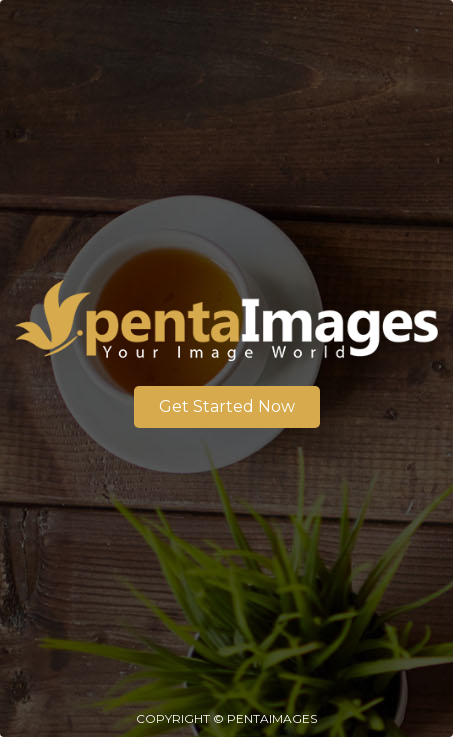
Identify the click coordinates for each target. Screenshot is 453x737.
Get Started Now (227, 406)
